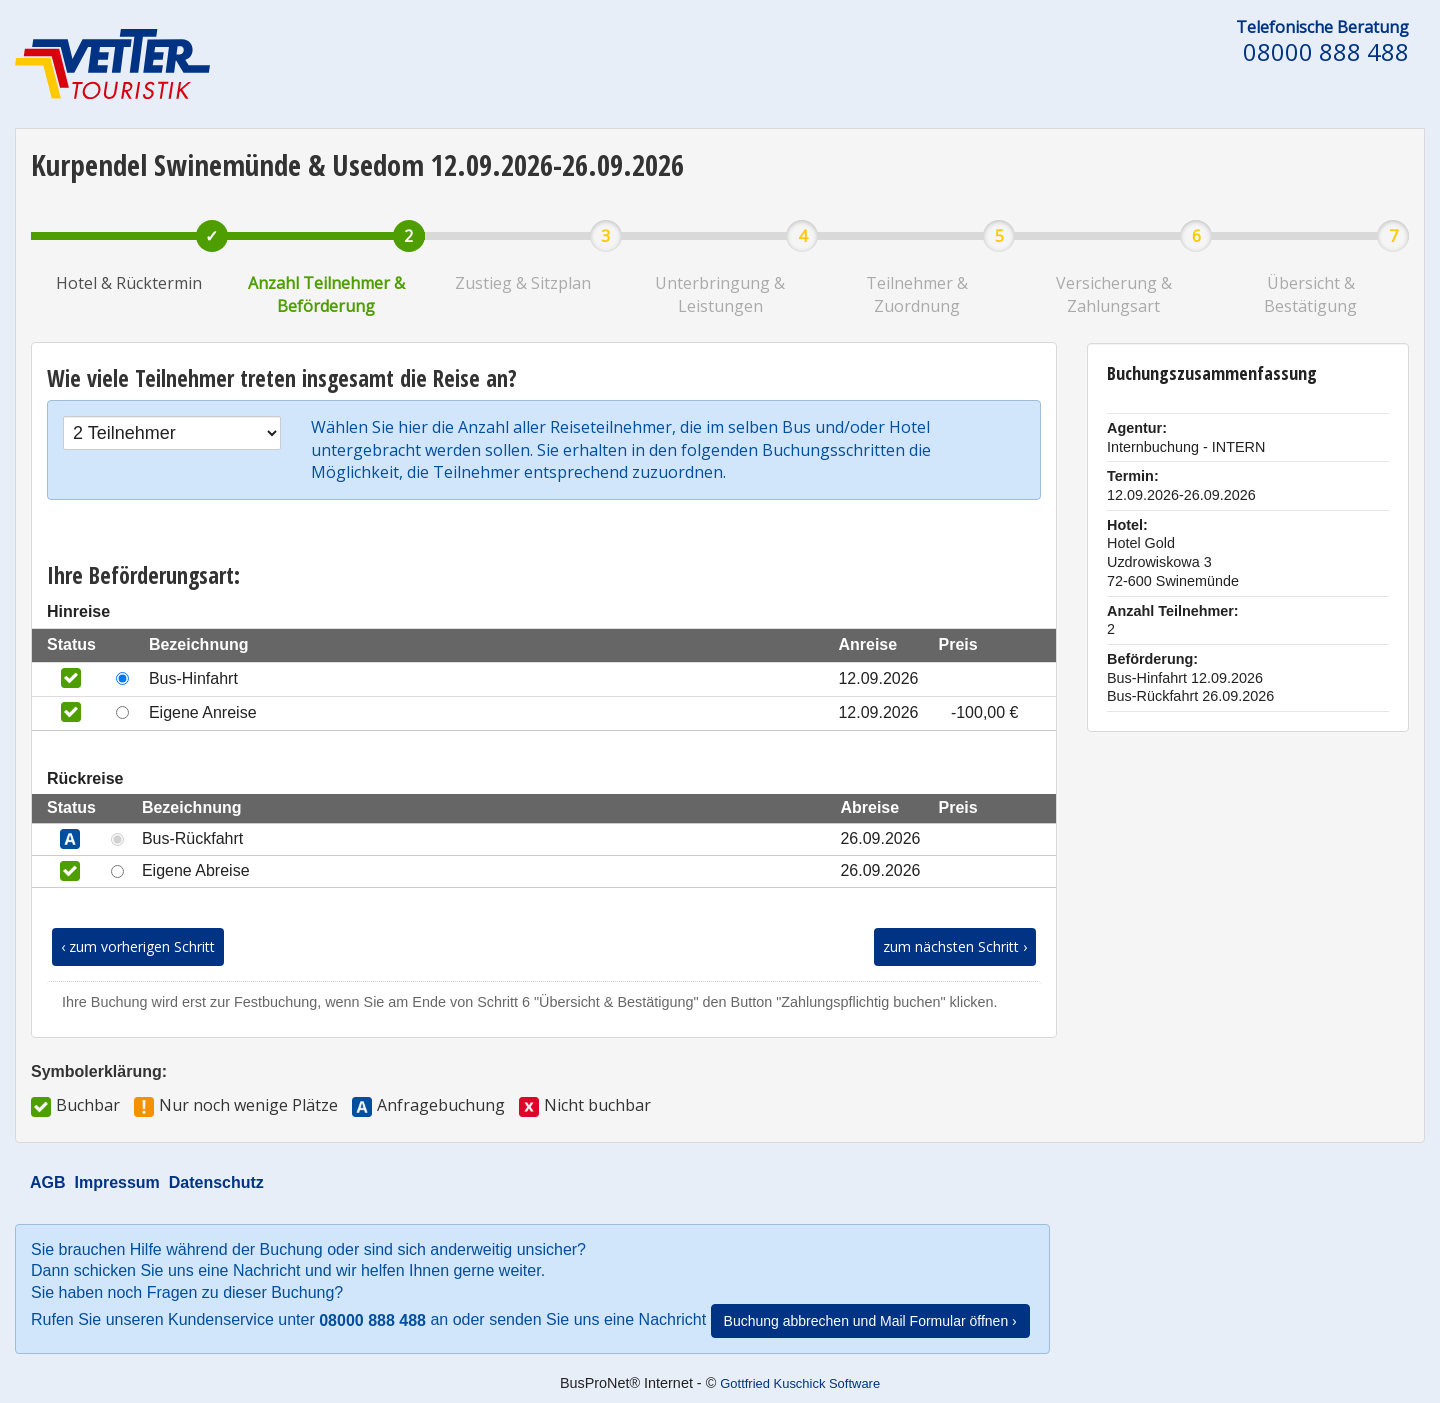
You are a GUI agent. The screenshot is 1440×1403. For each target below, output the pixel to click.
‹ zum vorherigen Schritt (138, 946)
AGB (48, 1182)
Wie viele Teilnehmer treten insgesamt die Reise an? (282, 378)
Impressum (116, 1182)
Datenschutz (216, 1182)
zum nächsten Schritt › (955, 946)
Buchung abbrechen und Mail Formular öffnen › (870, 1321)
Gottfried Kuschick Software (800, 1383)
